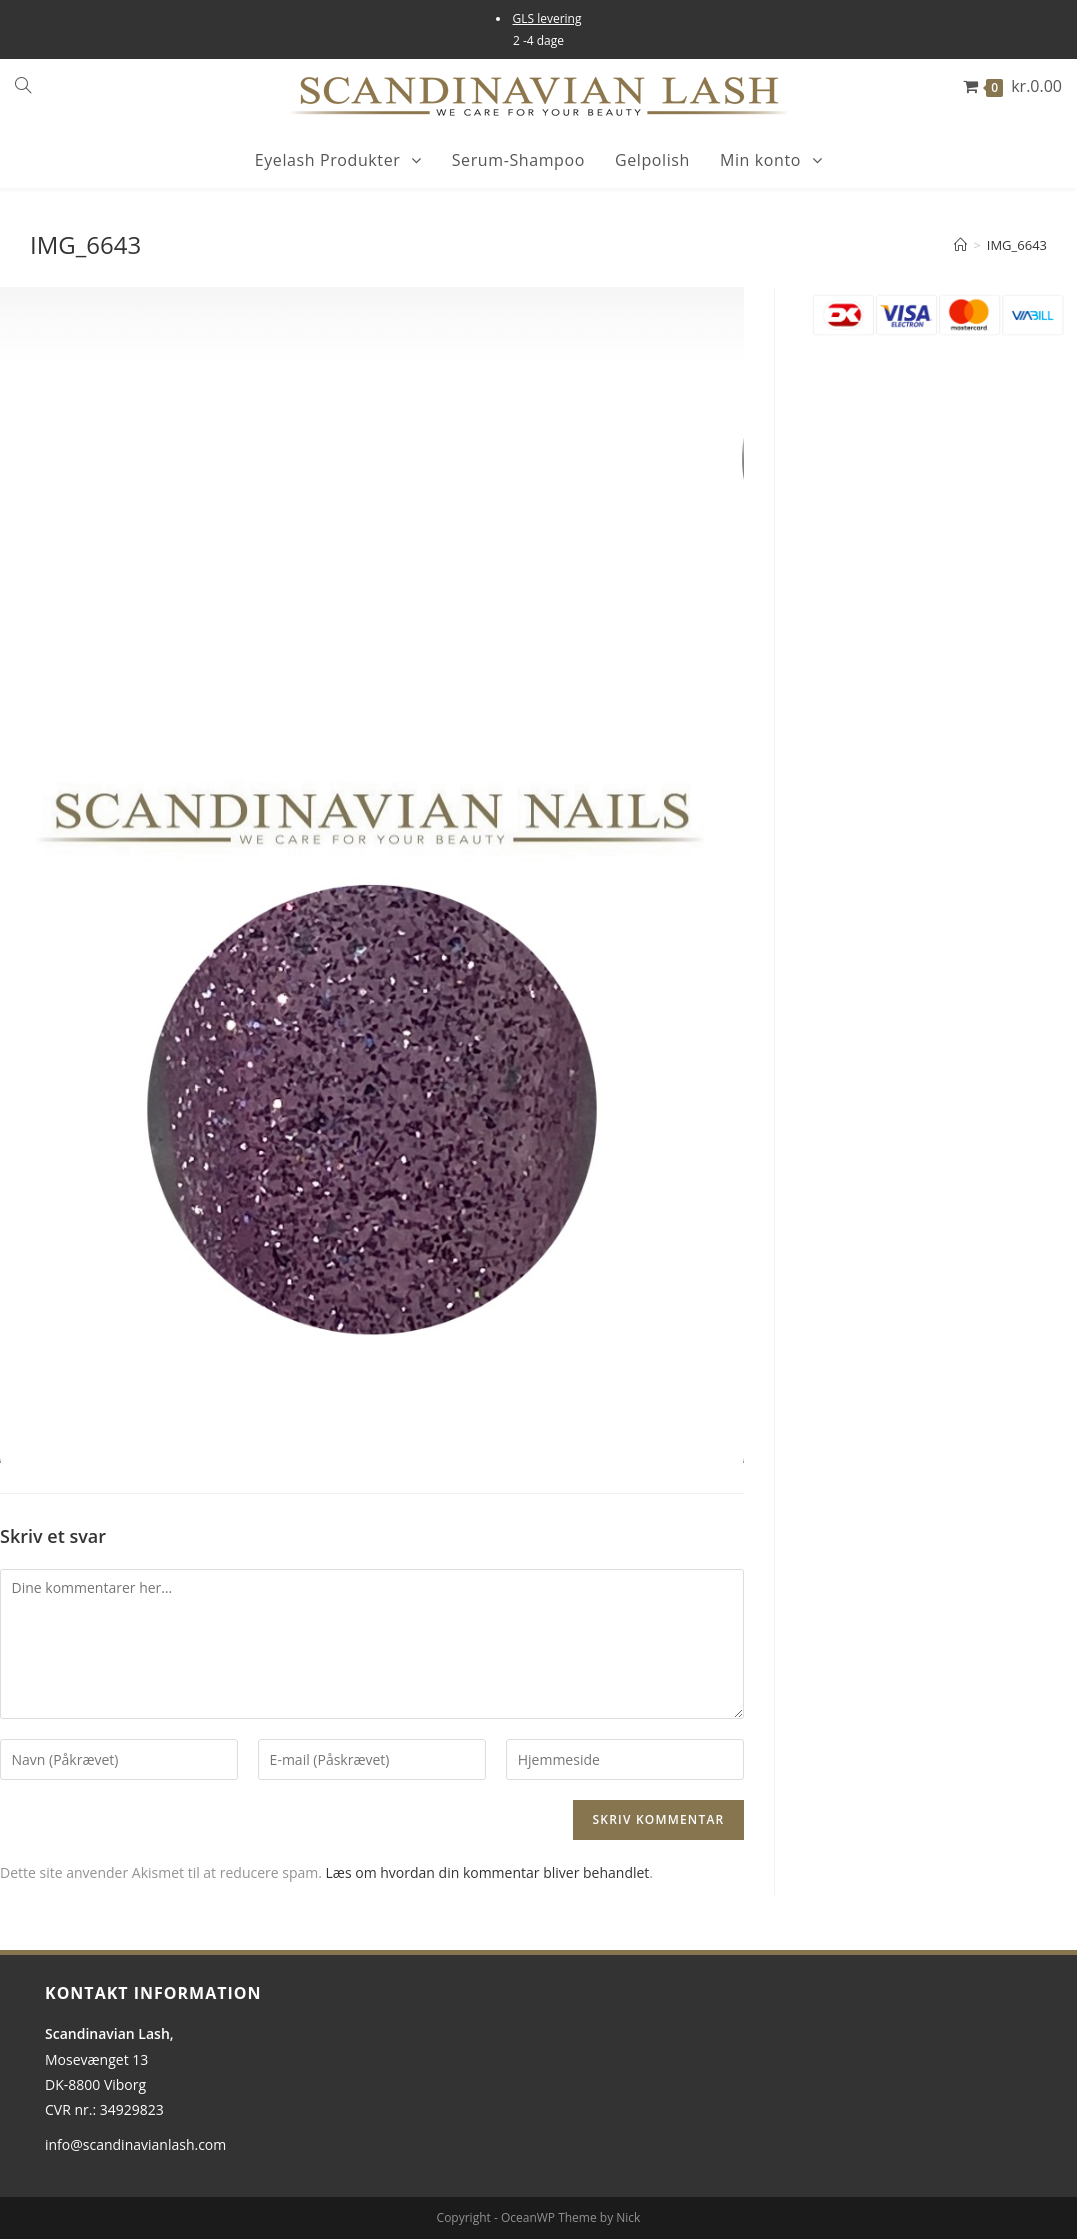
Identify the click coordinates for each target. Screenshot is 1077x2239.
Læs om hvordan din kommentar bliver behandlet (488, 1872)
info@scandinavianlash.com (135, 2144)
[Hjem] (960, 245)
